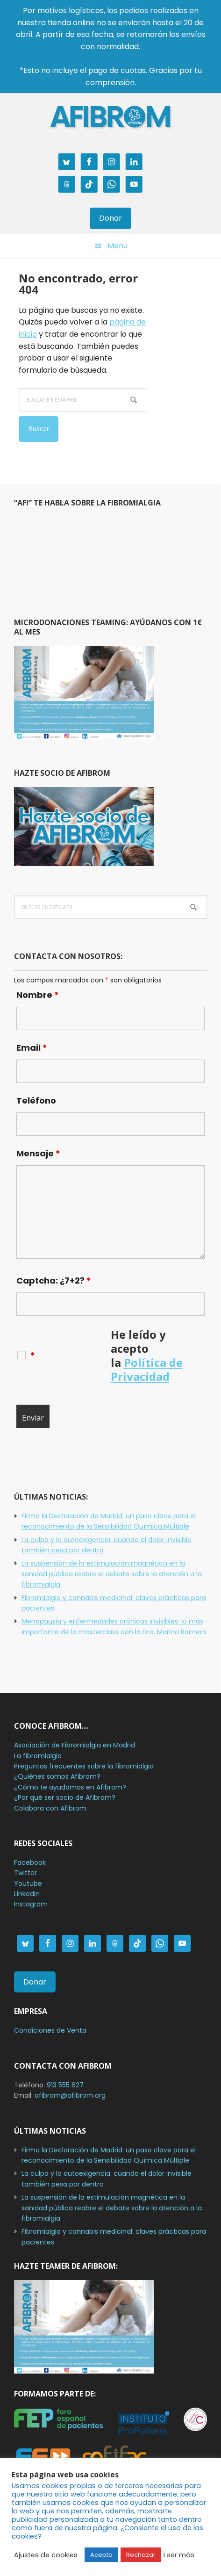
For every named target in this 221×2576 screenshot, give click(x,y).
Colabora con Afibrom (50, 1808)
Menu (117, 245)
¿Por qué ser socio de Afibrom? (64, 1797)
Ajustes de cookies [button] (46, 2555)
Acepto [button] (101, 2554)
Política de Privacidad (147, 1369)
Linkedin (27, 1893)
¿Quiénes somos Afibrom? (57, 1776)
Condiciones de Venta (50, 2030)
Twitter (25, 1872)
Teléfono (36, 1100)
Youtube (28, 1883)
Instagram (31, 1904)
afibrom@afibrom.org (70, 2095)
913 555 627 (65, 2085)
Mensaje (38, 1153)
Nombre (37, 995)
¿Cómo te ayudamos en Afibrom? (70, 1787)
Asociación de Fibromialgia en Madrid (74, 1745)
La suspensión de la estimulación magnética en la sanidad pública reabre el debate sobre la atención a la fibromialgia (111, 1574)
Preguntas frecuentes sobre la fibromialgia (84, 1766)
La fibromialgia (38, 1756)
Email (31, 1047)
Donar (110, 218)
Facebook (30, 1862)
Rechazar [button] (141, 2554)
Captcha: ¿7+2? (53, 1280)
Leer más (179, 2555)
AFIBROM (110, 117)
